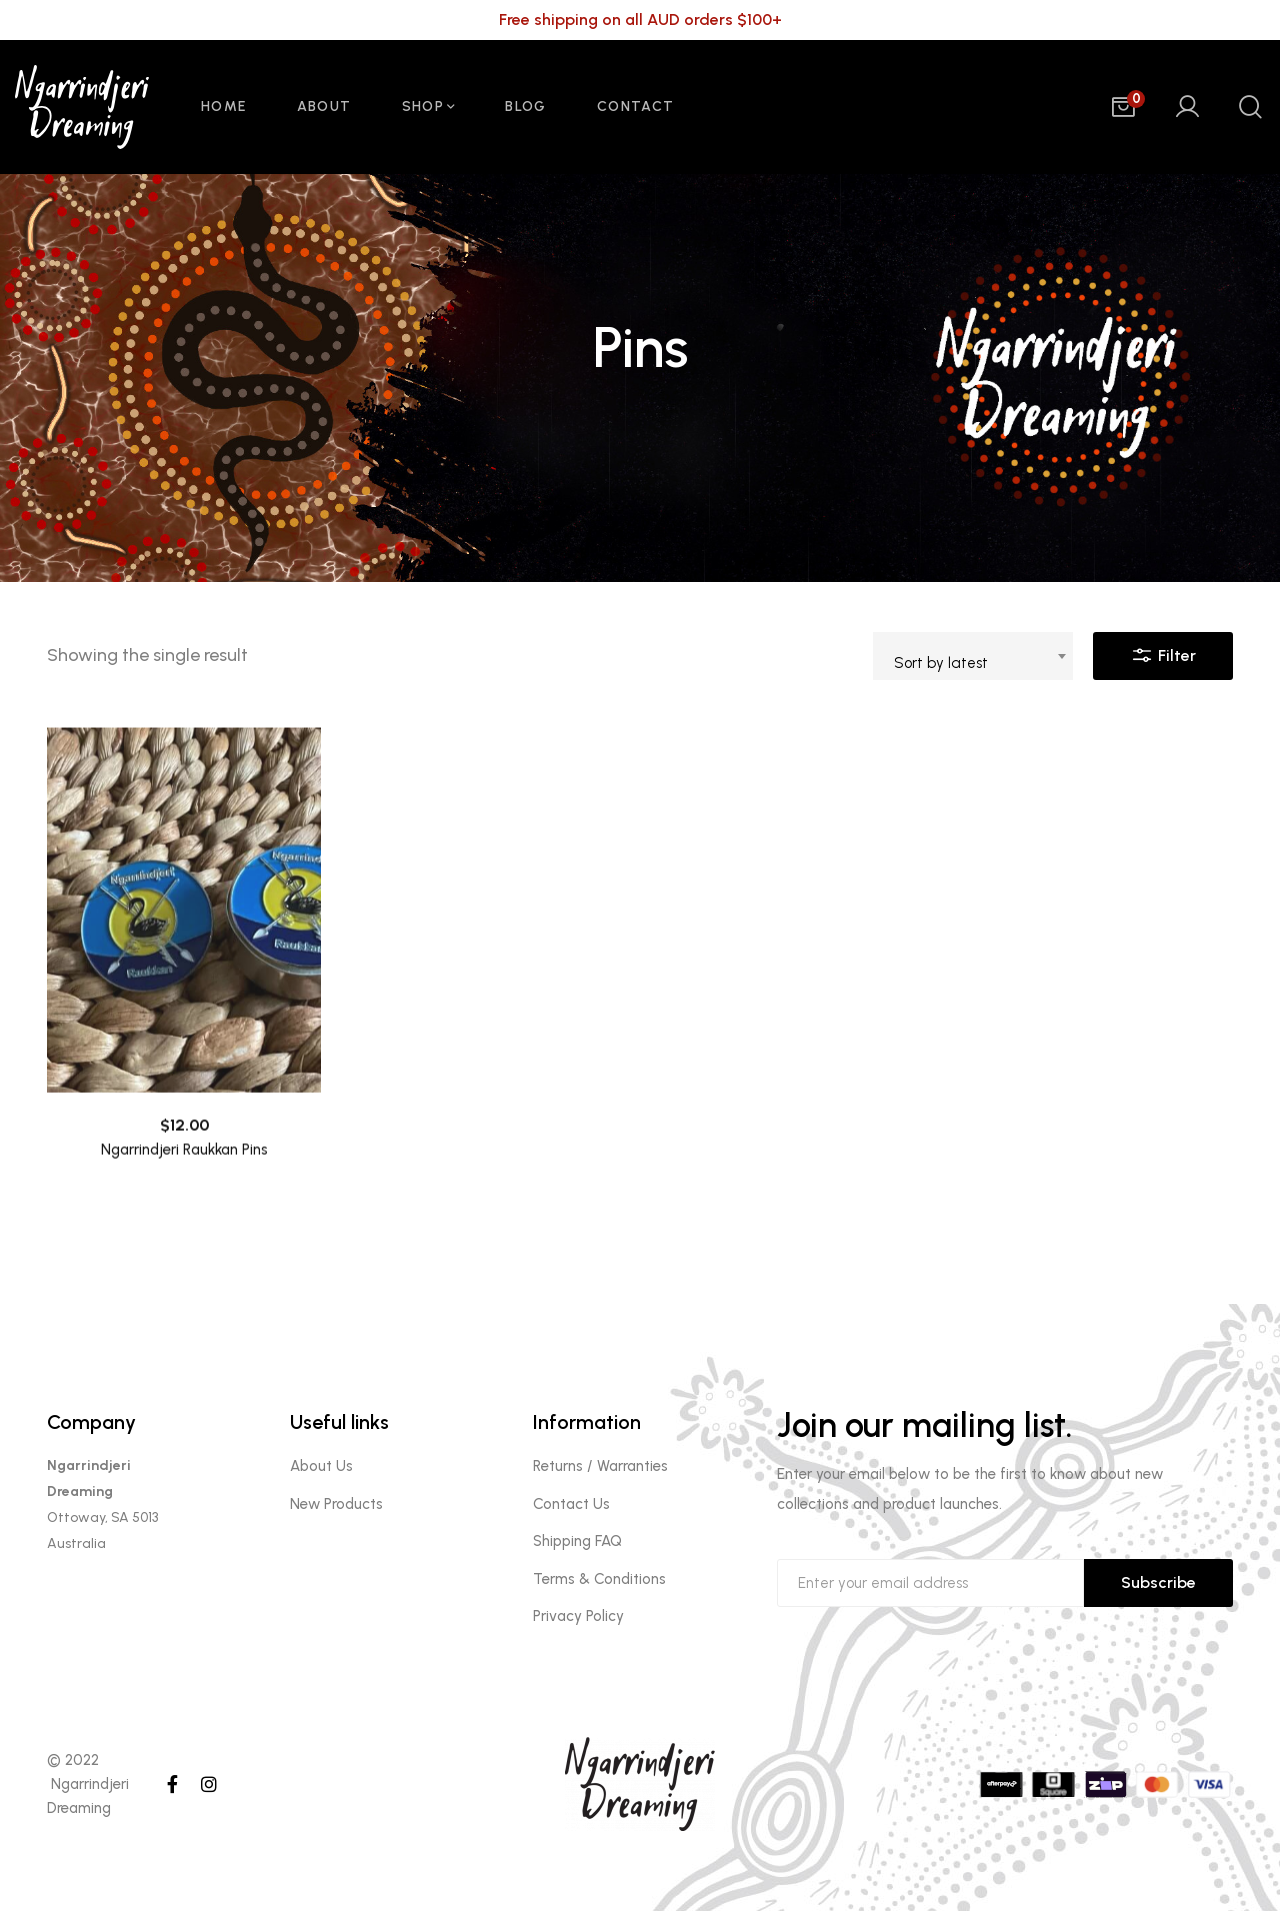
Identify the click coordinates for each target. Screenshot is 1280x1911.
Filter (1163, 651)
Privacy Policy (578, 1616)
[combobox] (973, 656)
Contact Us (571, 1504)
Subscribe (1158, 1582)
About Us (321, 1466)
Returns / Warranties (600, 1466)
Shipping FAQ (577, 1541)
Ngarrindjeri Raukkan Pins (184, 1185)
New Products (336, 1504)
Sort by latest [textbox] (941, 663)
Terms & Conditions (599, 1579)
